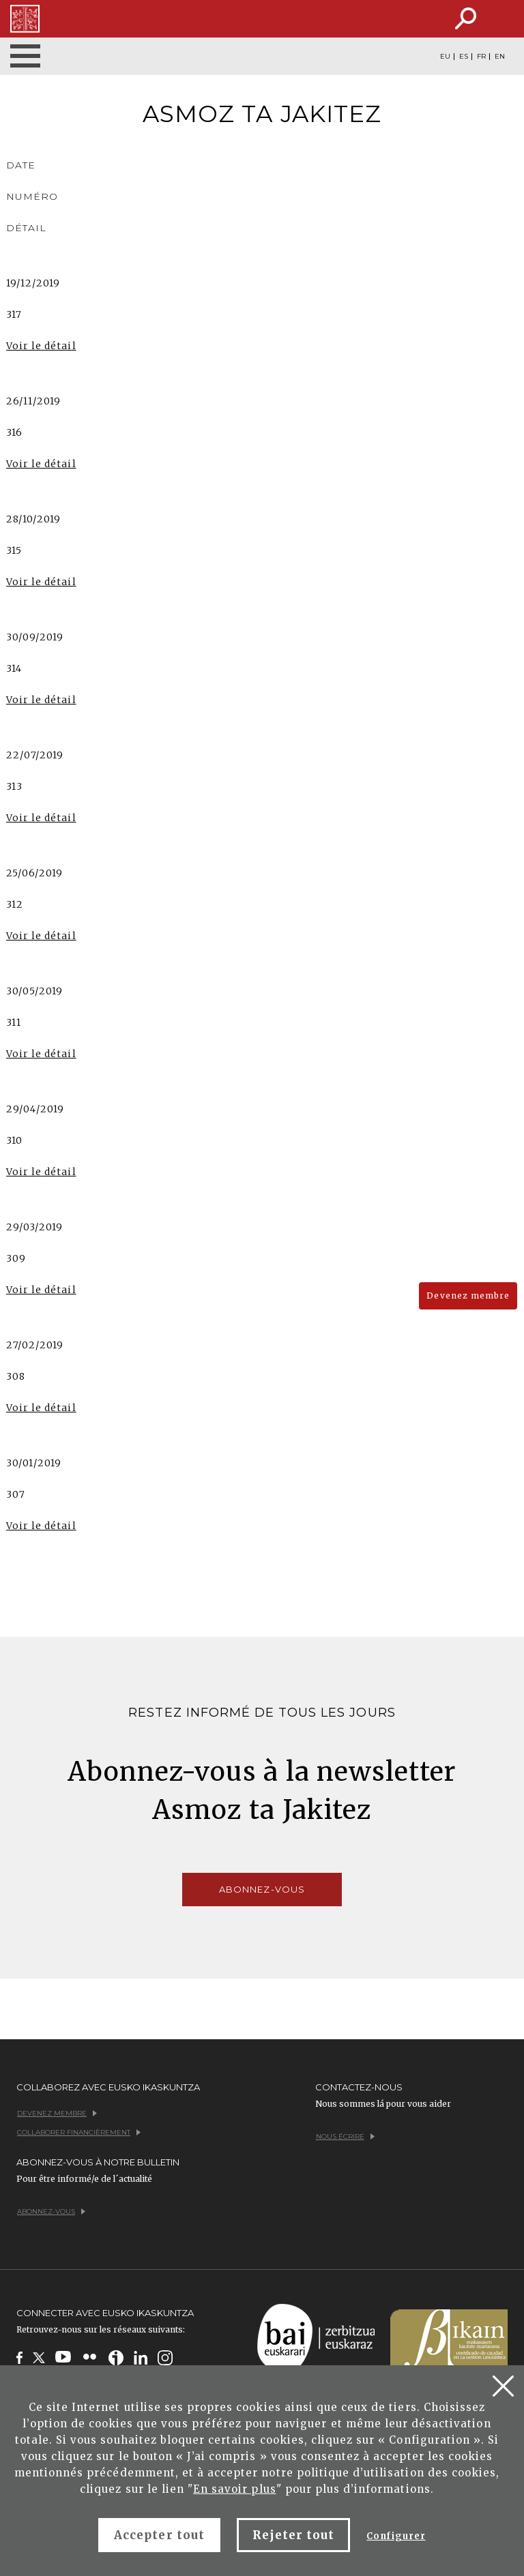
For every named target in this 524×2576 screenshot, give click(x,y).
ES (463, 56)
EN (500, 56)
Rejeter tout (293, 2535)
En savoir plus (234, 2489)
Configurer (395, 2536)
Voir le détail (41, 346)
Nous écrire (345, 2136)
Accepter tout (159, 2535)
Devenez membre (468, 1295)
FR (481, 56)
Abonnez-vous (261, 1889)
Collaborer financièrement (79, 2132)
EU (445, 56)
